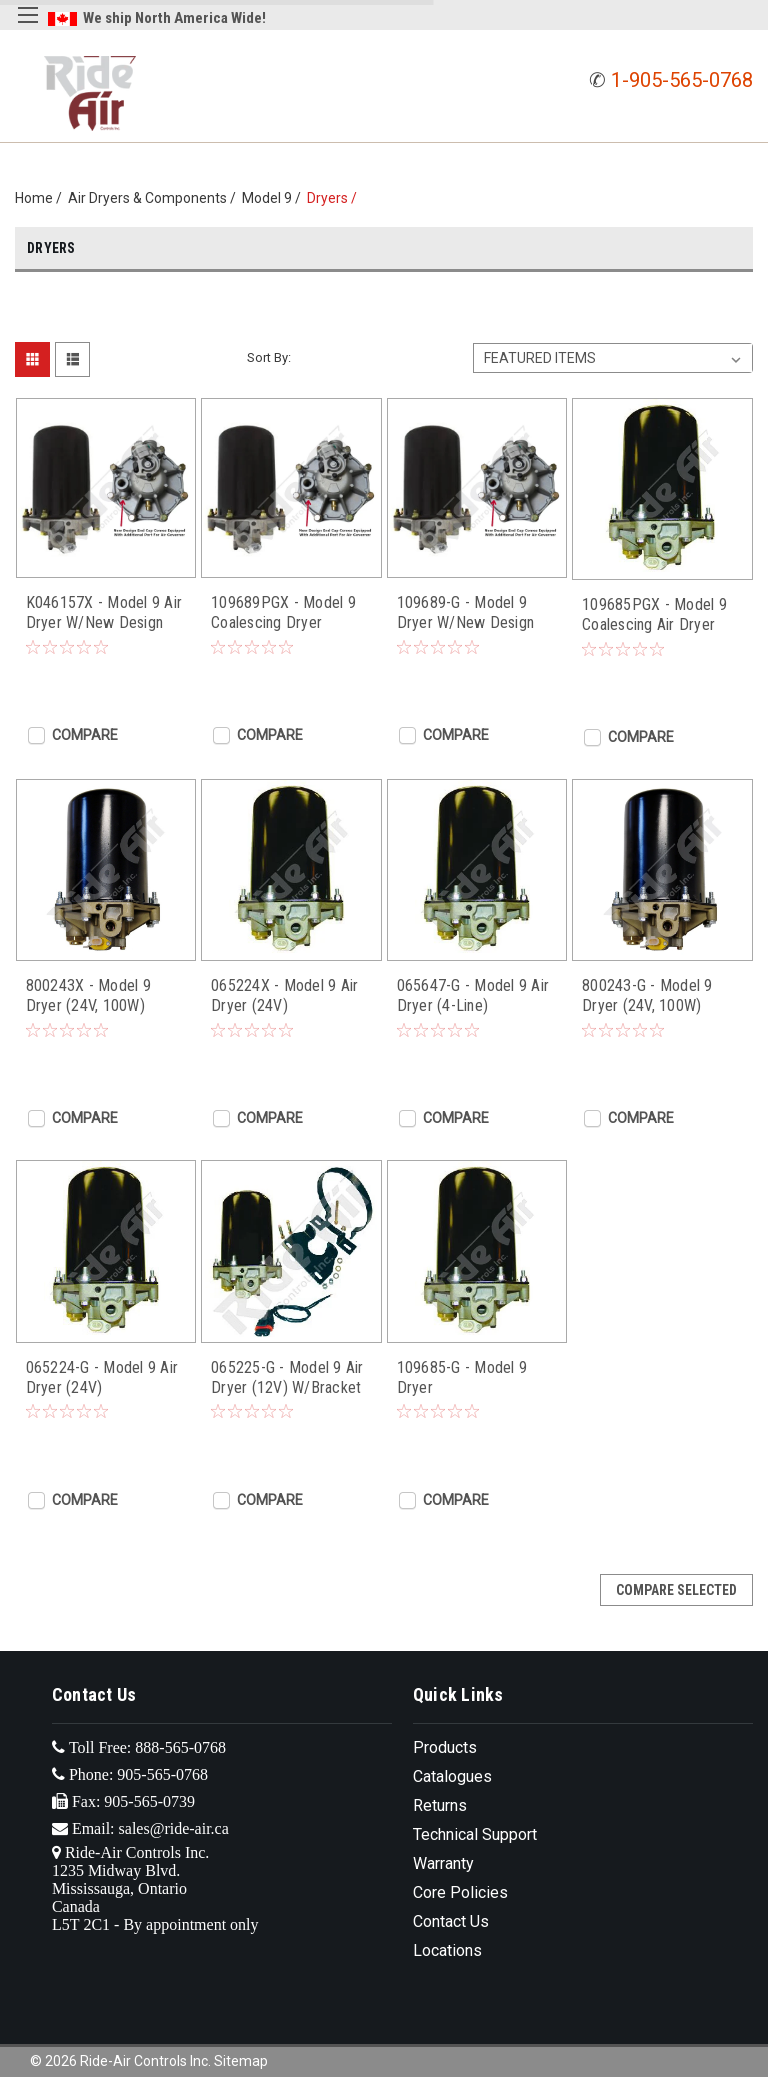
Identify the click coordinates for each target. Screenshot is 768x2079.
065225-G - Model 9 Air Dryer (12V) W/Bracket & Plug (287, 1378)
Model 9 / (274, 198)
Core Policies (460, 1892)
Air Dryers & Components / (155, 198)
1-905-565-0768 (682, 80)
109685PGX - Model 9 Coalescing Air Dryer (654, 614)
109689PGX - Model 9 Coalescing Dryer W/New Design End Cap (288, 613)
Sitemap (241, 2061)
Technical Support (475, 1834)
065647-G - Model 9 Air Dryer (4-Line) (473, 995)
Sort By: (269, 357)
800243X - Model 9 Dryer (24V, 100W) (88, 995)
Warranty (443, 1863)
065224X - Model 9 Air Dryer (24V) (284, 995)
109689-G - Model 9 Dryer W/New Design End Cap (466, 613)
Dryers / (335, 198)
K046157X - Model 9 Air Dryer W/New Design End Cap (104, 613)
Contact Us (451, 1921)
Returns (440, 1805)
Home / (41, 198)
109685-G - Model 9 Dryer (462, 1377)
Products (445, 1747)
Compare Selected (676, 1590)
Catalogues (452, 1776)
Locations (447, 1950)
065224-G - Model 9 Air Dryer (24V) (102, 1377)
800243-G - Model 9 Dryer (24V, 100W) (647, 995)
